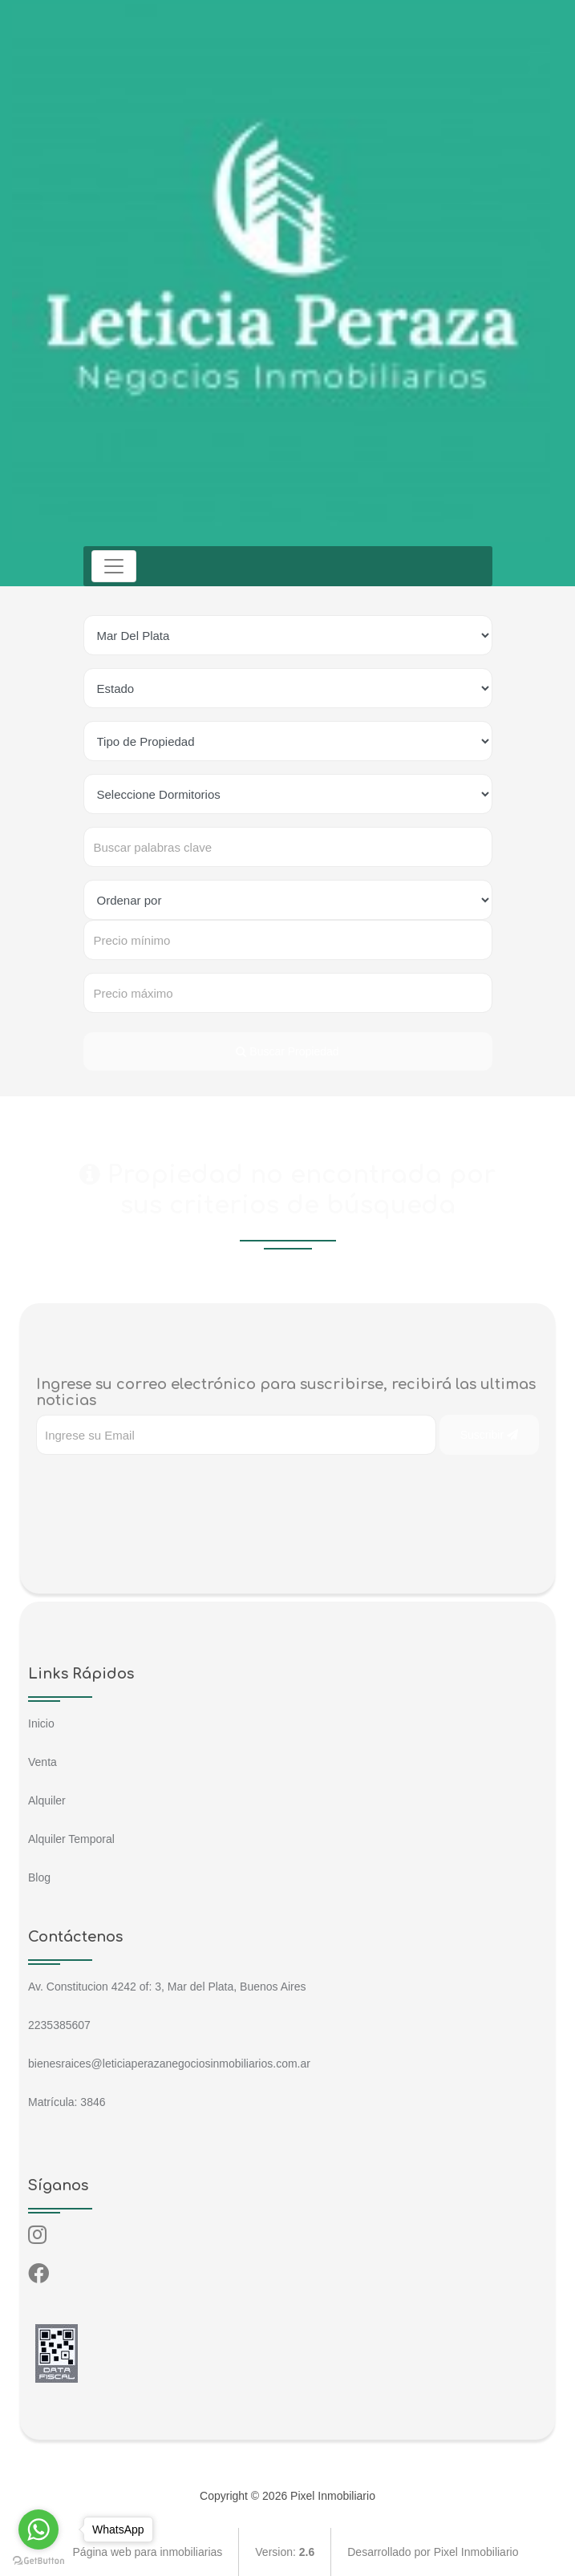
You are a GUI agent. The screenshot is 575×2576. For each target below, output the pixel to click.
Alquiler (47, 1800)
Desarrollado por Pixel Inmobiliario (432, 2552)
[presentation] (158, 1487)
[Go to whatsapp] (38, 2529)
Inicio (41, 1723)
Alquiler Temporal (71, 1839)
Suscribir (489, 1434)
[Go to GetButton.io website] (38, 2560)
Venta (42, 1762)
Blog (39, 1877)
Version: (284, 2552)
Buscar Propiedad (287, 1051)
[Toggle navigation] (113, 566)
